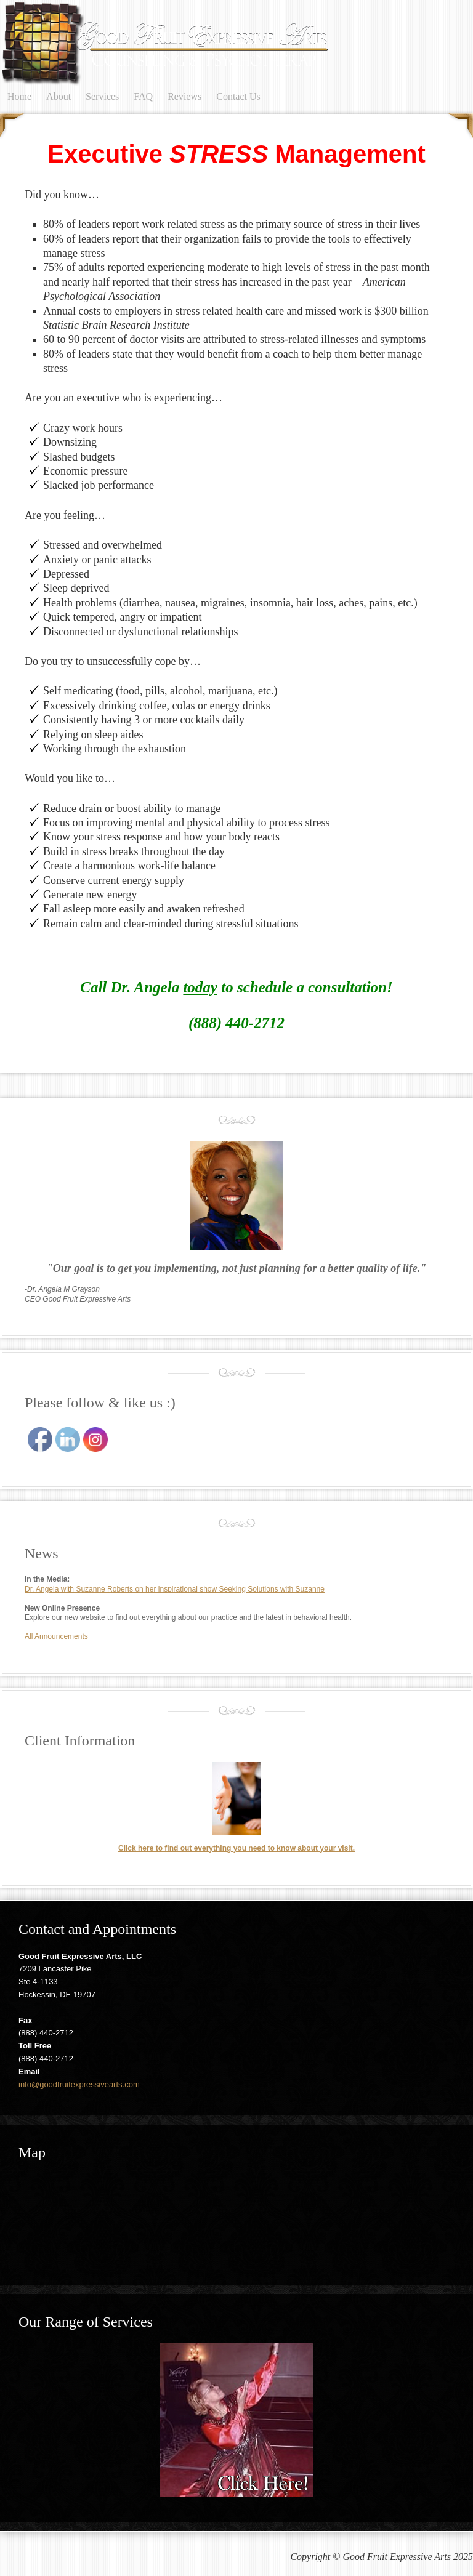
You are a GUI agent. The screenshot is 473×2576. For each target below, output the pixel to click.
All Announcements (56, 1636)
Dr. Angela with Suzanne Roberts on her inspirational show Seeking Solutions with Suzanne (175, 1589)
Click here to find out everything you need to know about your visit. (236, 1848)
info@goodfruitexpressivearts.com (79, 2084)
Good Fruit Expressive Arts (123, 43)
